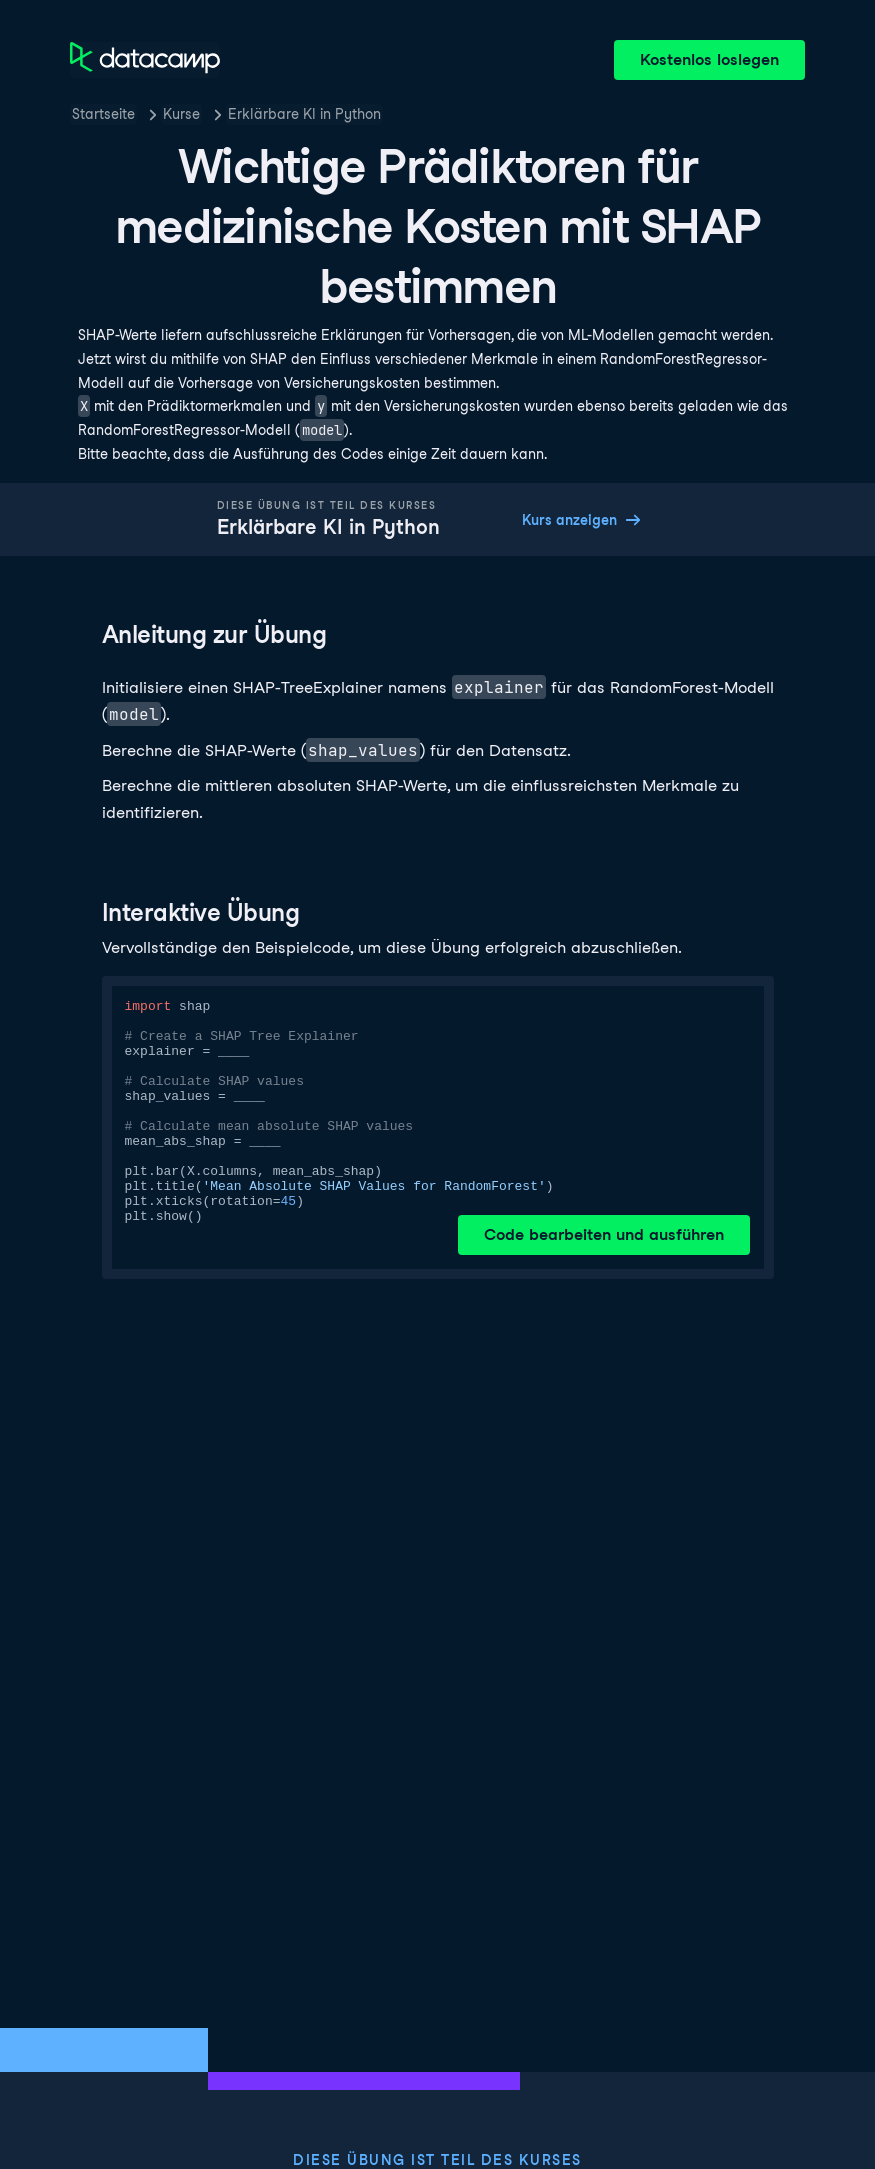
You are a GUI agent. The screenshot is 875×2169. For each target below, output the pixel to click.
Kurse (181, 114)
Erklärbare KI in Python (304, 114)
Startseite (103, 114)
